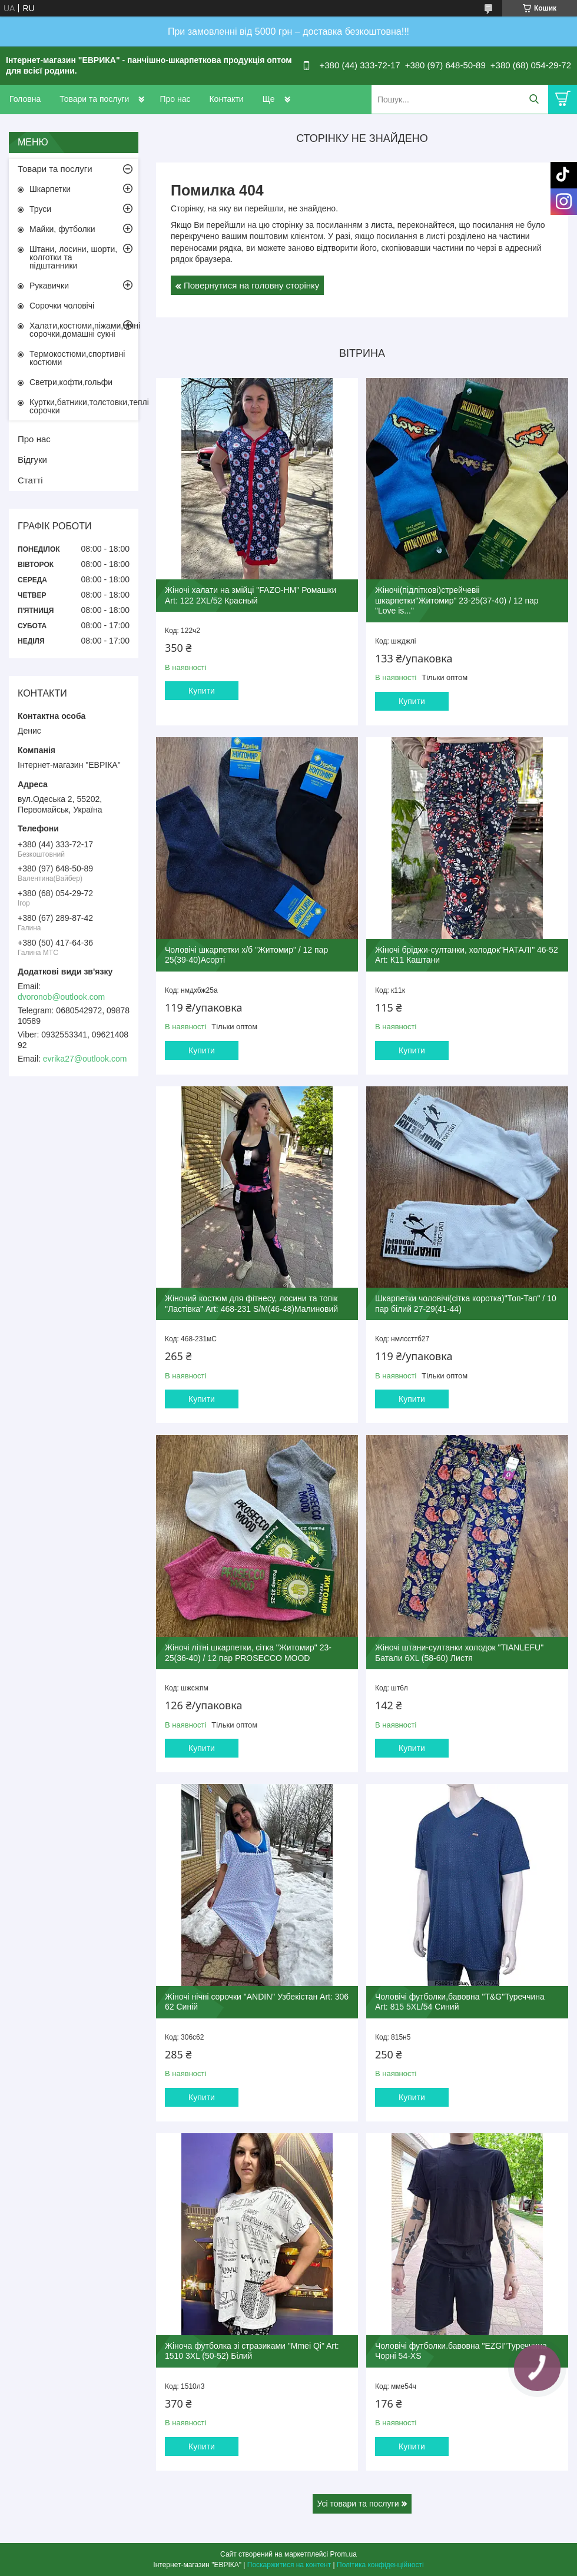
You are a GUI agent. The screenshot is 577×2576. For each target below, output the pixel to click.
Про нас (175, 99)
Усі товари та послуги (358, 2503)
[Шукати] (533, 99)
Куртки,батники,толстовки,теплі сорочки (83, 406)
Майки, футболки (62, 229)
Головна (25, 99)
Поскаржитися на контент (289, 2565)
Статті (30, 480)
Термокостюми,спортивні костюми (77, 358)
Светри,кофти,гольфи (70, 382)
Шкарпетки (50, 189)
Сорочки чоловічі (61, 305)
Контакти (226, 99)
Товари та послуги (94, 99)
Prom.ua (343, 2554)
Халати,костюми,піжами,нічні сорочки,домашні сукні (83, 330)
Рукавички (49, 285)
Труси (40, 209)
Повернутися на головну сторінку (251, 285)
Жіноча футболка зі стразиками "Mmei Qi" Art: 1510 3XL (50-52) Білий (252, 2351)
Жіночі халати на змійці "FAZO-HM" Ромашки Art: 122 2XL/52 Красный (250, 595)
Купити (201, 690)
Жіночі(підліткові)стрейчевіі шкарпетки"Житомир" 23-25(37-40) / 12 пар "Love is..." (457, 600)
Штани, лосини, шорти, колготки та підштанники (73, 257)
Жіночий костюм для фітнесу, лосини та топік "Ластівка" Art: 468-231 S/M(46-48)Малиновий (251, 1304)
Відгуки (32, 460)
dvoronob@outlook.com (61, 997)
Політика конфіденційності (380, 2565)
